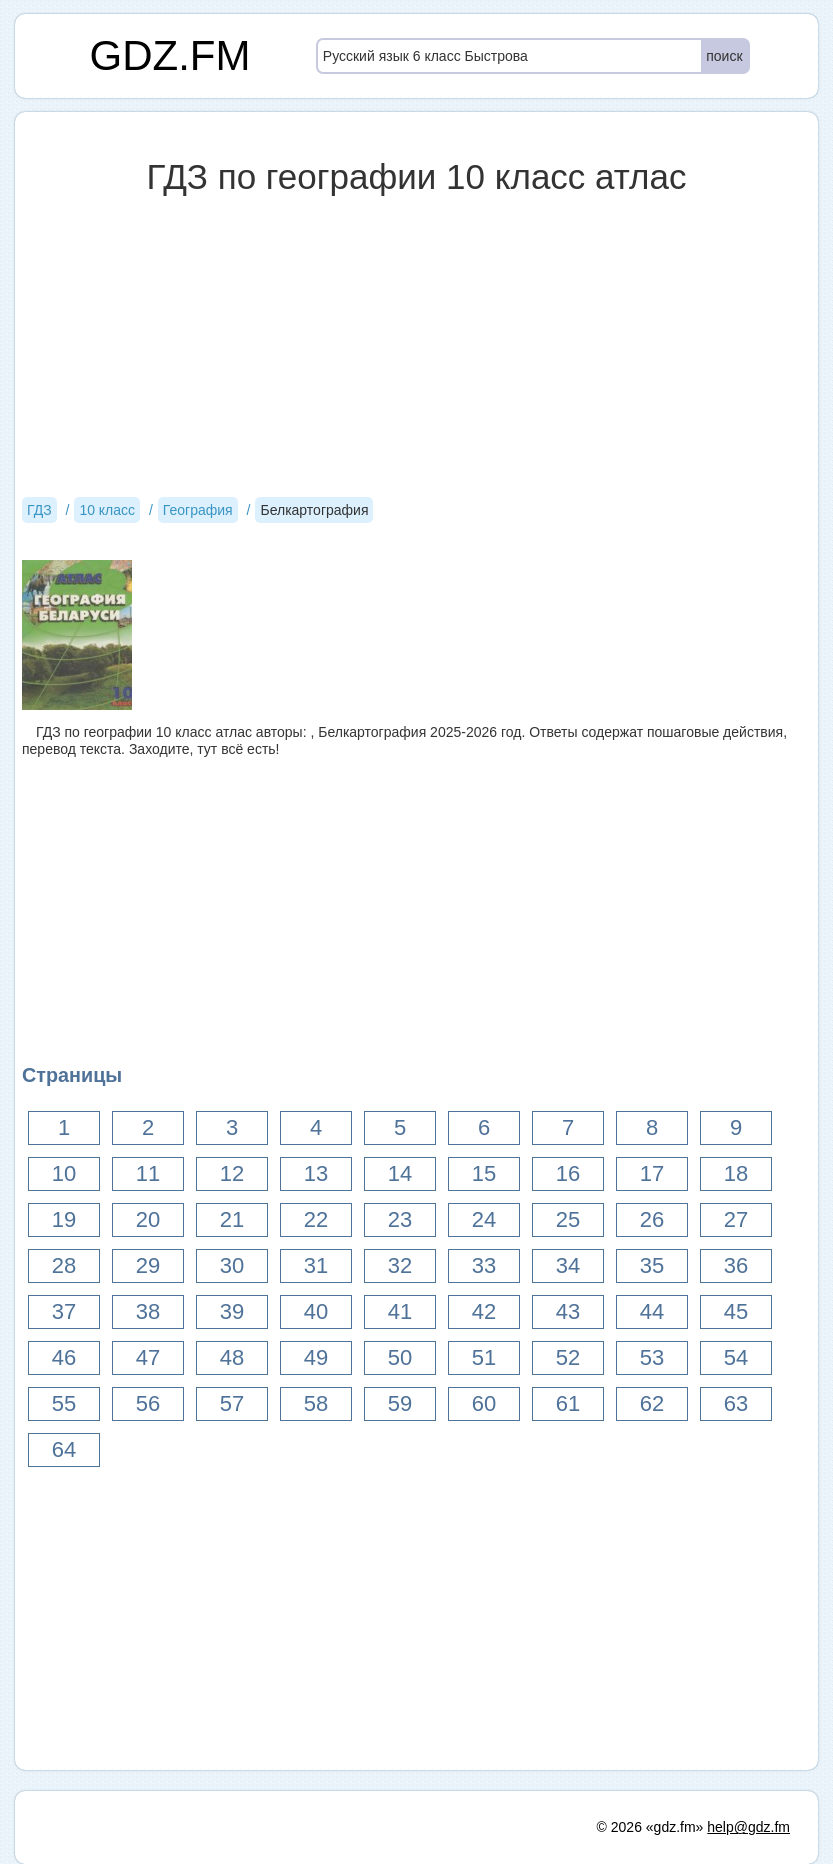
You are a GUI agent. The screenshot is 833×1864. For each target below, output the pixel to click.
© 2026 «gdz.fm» (650, 1827)
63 (736, 1403)
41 (400, 1311)
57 (232, 1403)
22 (316, 1219)
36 (736, 1265)
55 (64, 1403)
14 (400, 1173)
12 (232, 1173)
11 (148, 1173)
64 (64, 1449)
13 (316, 1173)
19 (64, 1219)
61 (568, 1403)
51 (484, 1357)
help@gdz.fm (748, 1827)
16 (568, 1173)
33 (484, 1265)
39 (232, 1311)
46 (64, 1357)
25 (568, 1219)
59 (400, 1403)
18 (736, 1173)
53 (652, 1357)
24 (484, 1219)
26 (652, 1219)
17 (652, 1173)
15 (484, 1173)
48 (232, 1357)
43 (568, 1311)
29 (148, 1265)
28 (64, 1265)
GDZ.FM (170, 55)
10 (64, 1173)
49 (316, 1357)
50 (400, 1357)
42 (484, 1311)
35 (652, 1265)
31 (316, 1265)
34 (568, 1265)
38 (148, 1311)
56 (148, 1403)
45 (736, 1311)
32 (400, 1265)
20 (148, 1219)
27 (736, 1219)
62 (652, 1403)
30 (232, 1265)
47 (148, 1357)
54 (736, 1357)
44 (652, 1311)
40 (316, 1311)
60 (484, 1403)
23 (400, 1219)
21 (232, 1219)
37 (64, 1311)
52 (568, 1357)
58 (316, 1403)
